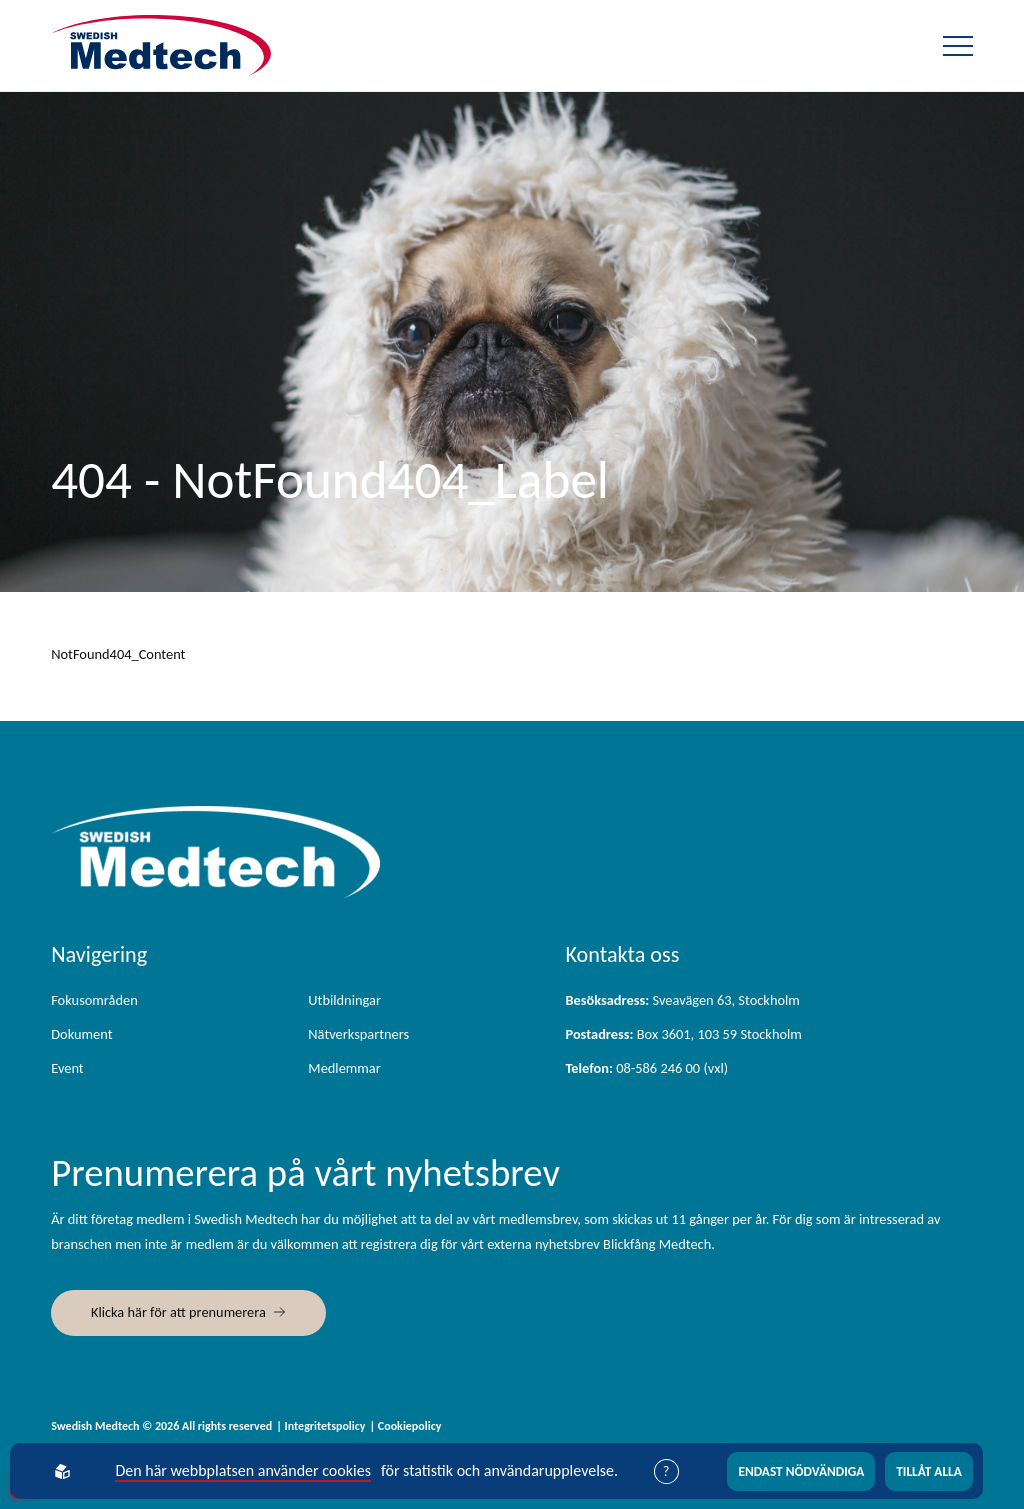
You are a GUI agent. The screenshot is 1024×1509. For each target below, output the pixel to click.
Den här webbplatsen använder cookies (244, 1470)
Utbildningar (344, 1000)
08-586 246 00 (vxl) (646, 1068)
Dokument (81, 1034)
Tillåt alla (929, 1471)
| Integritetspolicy (320, 1426)
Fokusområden (94, 1000)
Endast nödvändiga (802, 1471)
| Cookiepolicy (405, 1426)
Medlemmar (344, 1068)
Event (67, 1068)
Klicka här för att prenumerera (178, 1312)
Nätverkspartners (358, 1034)
